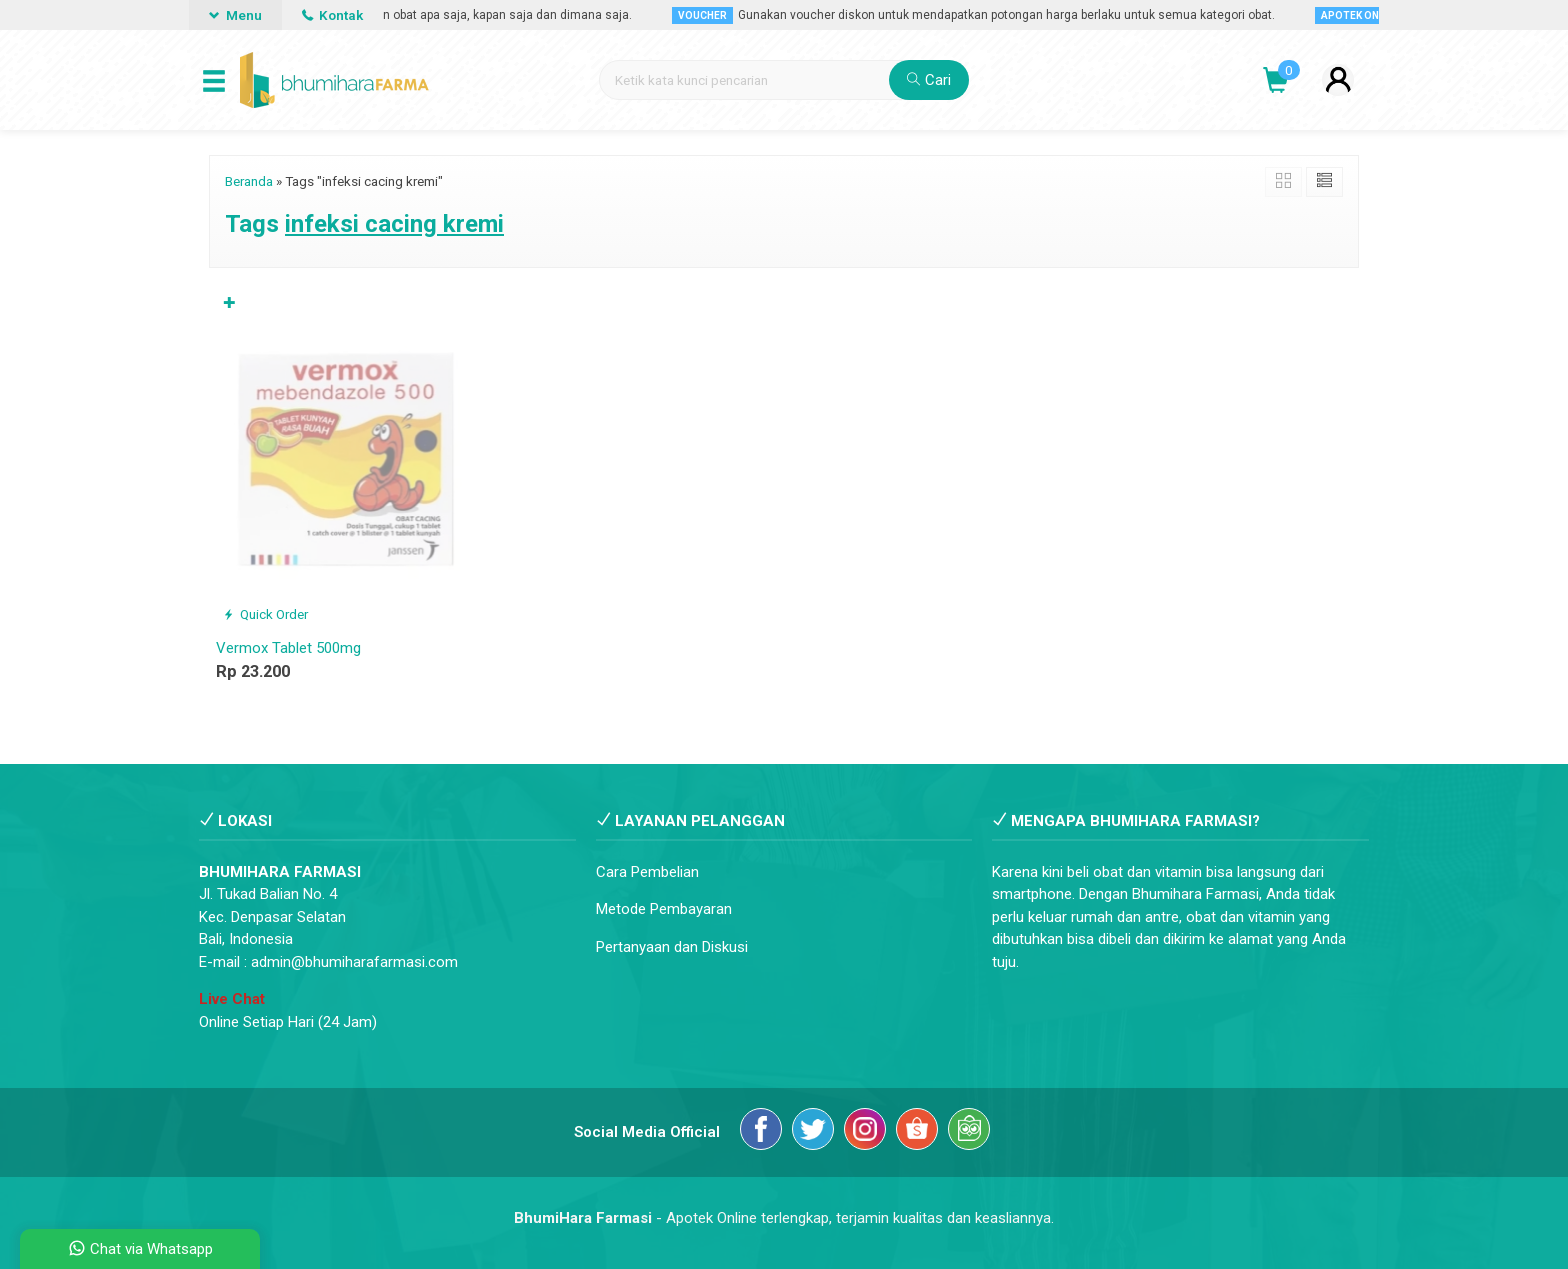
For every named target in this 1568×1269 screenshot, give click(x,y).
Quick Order (265, 614)
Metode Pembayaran (664, 909)
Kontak (332, 15)
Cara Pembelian (647, 872)
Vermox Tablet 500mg (288, 648)
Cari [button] (929, 80)
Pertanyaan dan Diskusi (672, 947)
